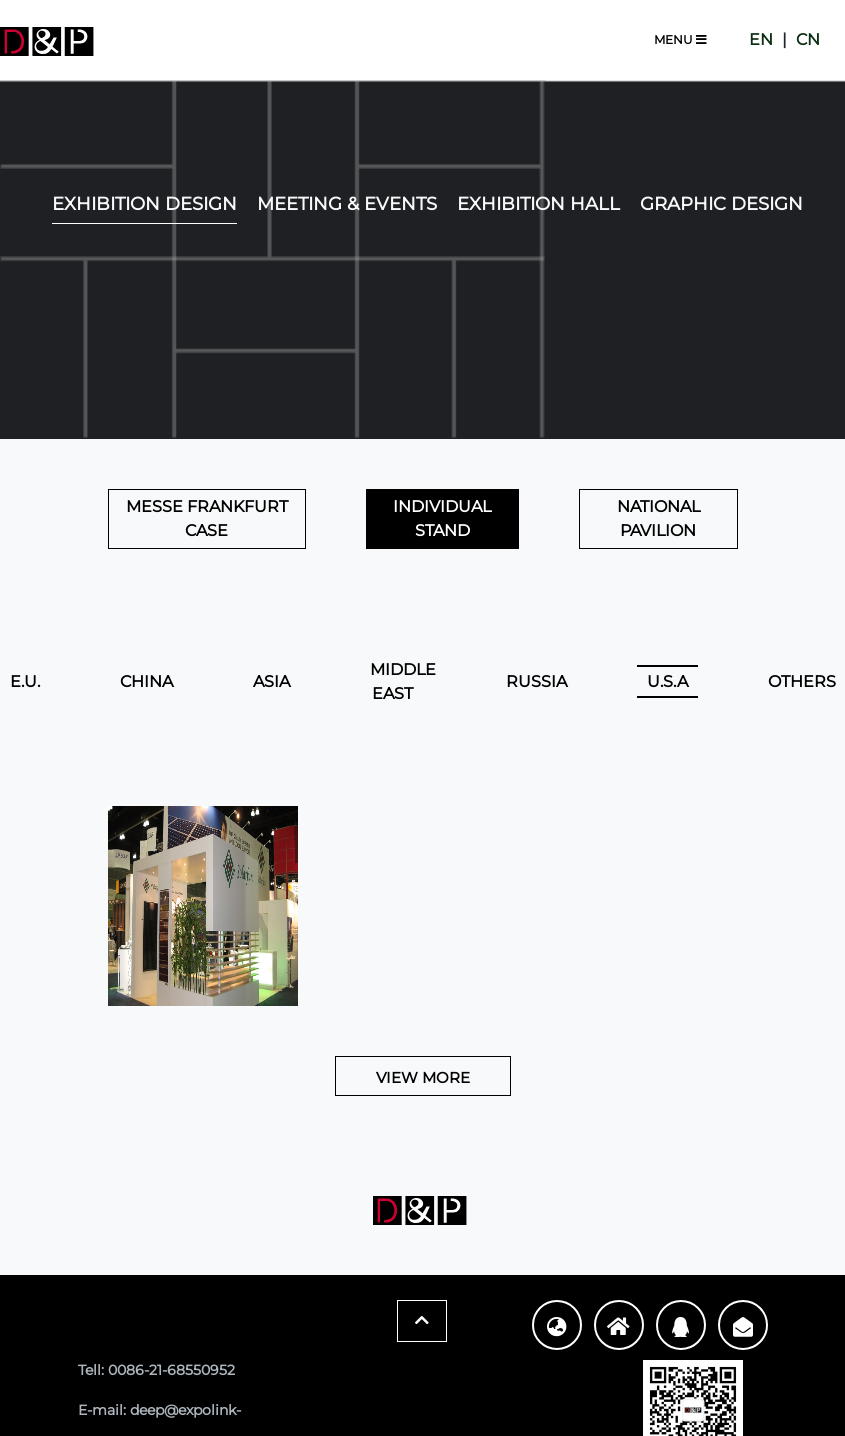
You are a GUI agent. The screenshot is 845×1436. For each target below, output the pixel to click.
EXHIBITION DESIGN (144, 204)
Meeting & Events (347, 204)
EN (761, 39)
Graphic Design (721, 204)
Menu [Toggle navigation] (680, 39)
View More (423, 1077)
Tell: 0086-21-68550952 (156, 1370)
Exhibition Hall (538, 204)
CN (808, 39)
